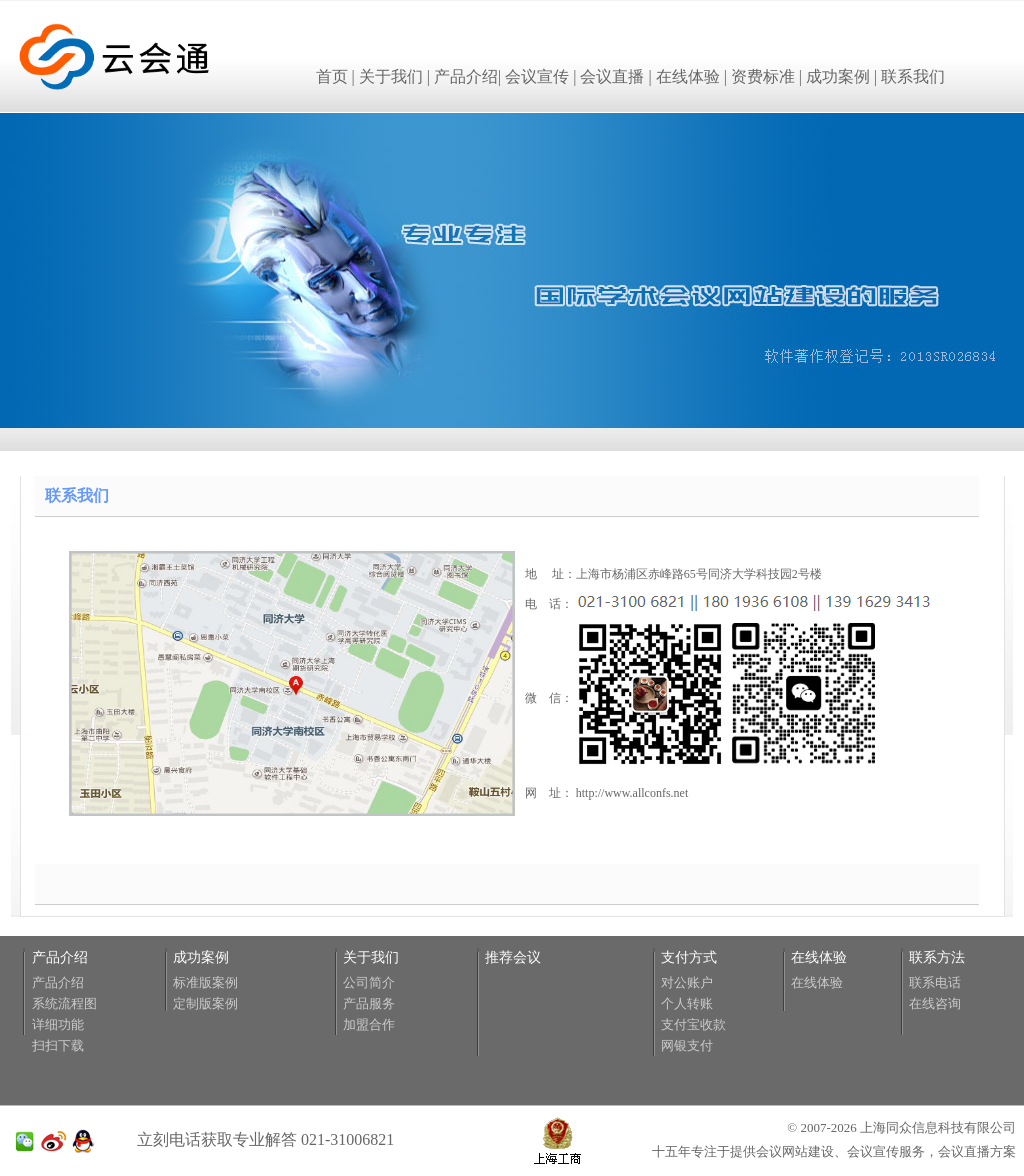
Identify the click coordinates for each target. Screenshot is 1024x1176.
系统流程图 (64, 1003)
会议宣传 (537, 76)
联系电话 (935, 982)
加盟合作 (369, 1024)
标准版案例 (205, 982)
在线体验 (688, 76)
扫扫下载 (58, 1045)
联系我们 (913, 76)
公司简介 (369, 982)
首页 (332, 76)
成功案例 (838, 76)
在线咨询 (935, 1003)
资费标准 (763, 76)
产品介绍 (466, 76)
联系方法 (937, 957)
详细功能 (58, 1024)
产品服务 (369, 1003)
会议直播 (612, 76)
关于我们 (391, 76)
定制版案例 (205, 1003)
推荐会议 (513, 957)
